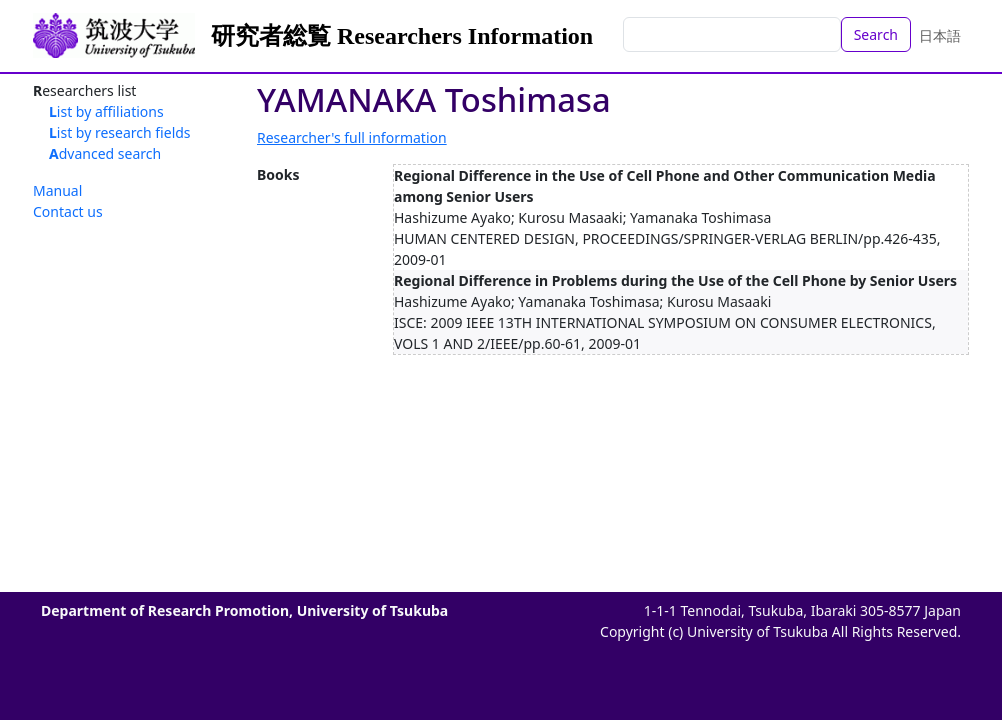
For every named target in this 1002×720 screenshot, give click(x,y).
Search (876, 34)
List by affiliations (106, 111)
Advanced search (105, 153)
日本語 (940, 35)
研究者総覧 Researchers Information (402, 36)
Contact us (68, 211)
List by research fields (120, 132)
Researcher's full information (352, 137)
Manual (57, 190)
